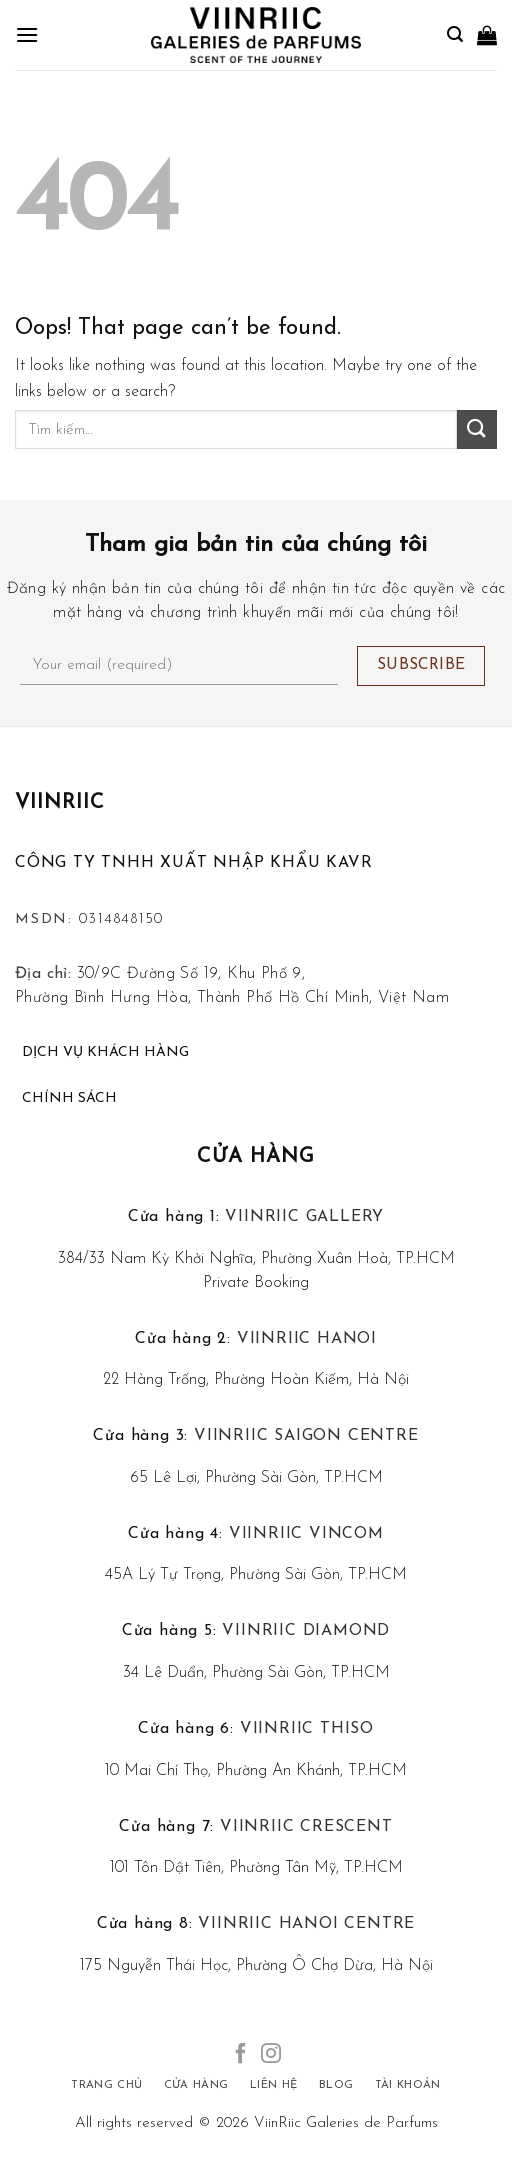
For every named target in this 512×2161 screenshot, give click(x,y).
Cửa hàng (256, 1157)
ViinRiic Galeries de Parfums (346, 2123)
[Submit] (477, 429)
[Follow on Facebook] (241, 2055)
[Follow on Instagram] (271, 2055)
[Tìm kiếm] (455, 34)
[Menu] (27, 34)
